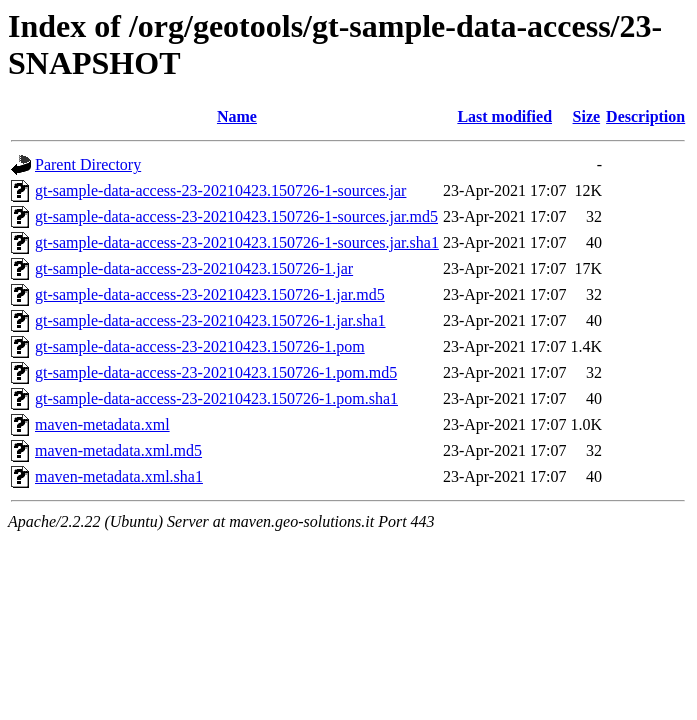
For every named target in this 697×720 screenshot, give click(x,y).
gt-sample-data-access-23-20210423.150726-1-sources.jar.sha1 (237, 242)
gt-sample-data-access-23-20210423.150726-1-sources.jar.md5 (236, 216)
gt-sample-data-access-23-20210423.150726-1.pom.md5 (216, 372)
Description (645, 116)
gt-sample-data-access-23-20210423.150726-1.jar (194, 268)
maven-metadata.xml (102, 424)
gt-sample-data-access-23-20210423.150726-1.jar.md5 (210, 294)
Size (587, 116)
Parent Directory (88, 164)
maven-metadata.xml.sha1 (119, 476)
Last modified (504, 116)
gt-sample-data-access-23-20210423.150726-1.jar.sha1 (210, 320)
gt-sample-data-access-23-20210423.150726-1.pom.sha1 (216, 398)
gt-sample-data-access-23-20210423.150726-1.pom (200, 346)
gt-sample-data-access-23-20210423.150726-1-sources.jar (220, 190)
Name (237, 116)
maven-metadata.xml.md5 (118, 450)
